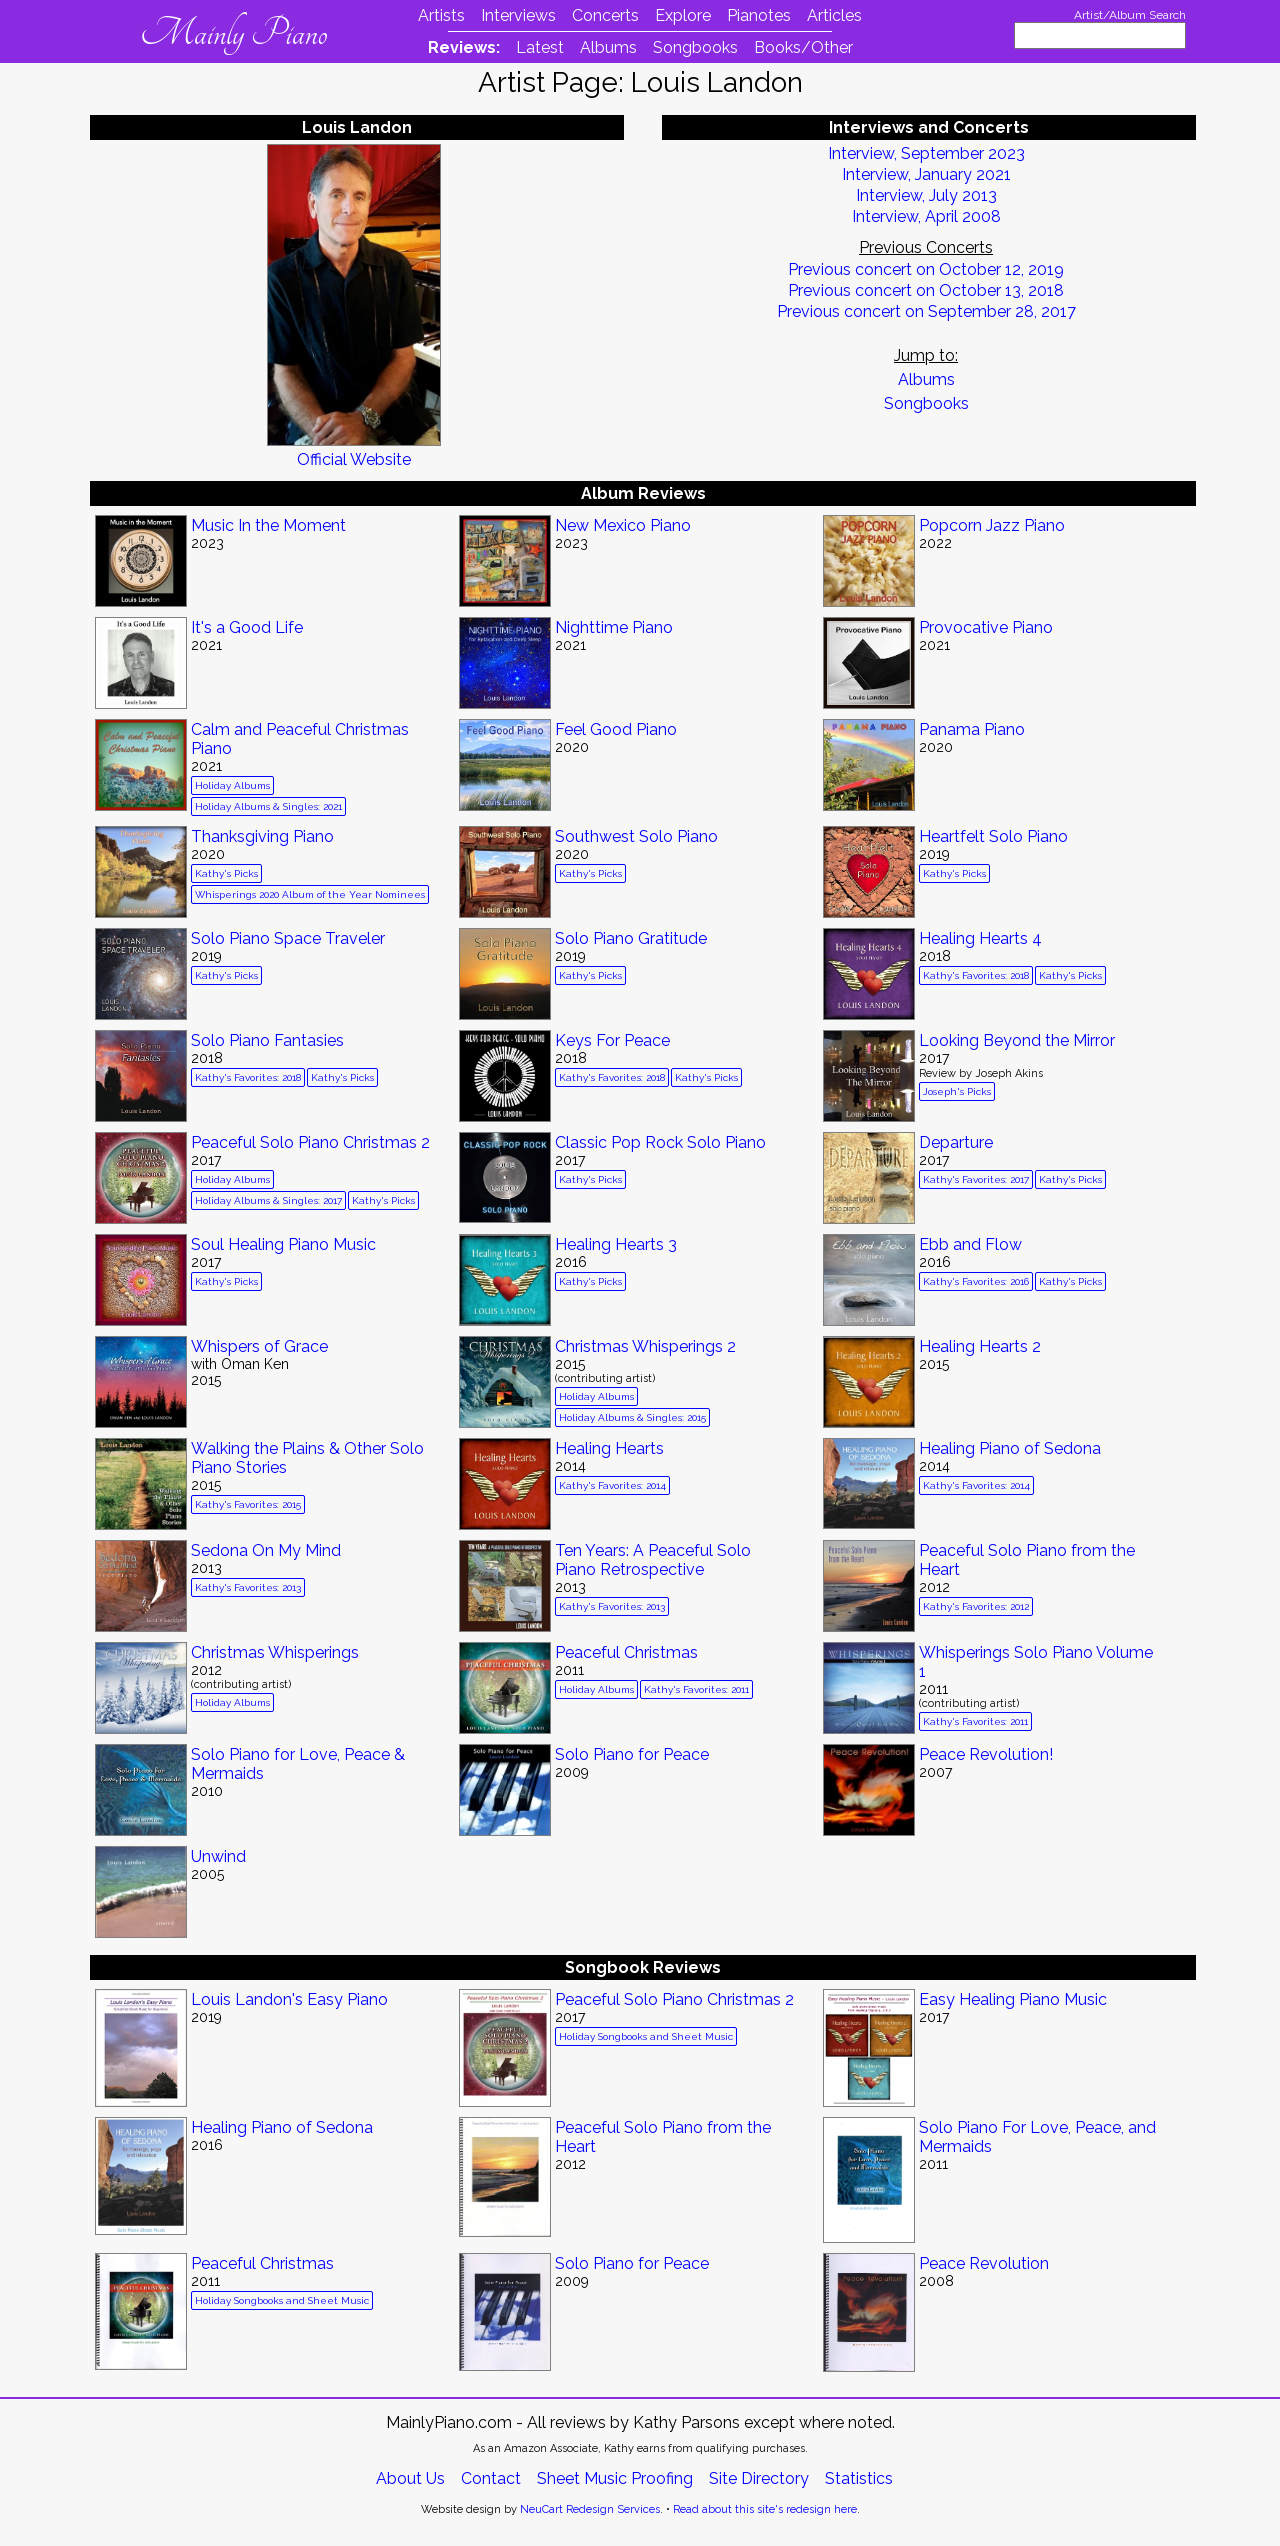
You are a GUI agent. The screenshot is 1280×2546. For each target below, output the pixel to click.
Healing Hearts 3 (616, 1244)
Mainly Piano (233, 33)
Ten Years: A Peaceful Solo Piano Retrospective (653, 1560)
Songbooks (695, 47)
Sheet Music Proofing (615, 2478)
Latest (540, 47)
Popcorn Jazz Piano (992, 525)
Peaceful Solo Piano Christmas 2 (310, 1142)
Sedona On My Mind (266, 1550)
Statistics (859, 2478)
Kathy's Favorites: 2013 (248, 1587)
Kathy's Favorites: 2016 (976, 1281)
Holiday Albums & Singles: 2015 (632, 1417)
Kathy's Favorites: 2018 (976, 975)
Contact (491, 2478)
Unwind (218, 1856)
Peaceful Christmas (626, 1652)
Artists (441, 15)
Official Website (354, 459)
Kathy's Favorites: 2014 (612, 1485)
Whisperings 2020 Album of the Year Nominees (310, 894)
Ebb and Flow (970, 1244)
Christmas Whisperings (275, 1652)
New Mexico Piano (623, 525)
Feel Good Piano (616, 729)
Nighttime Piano (614, 627)
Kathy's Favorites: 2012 (976, 1606)
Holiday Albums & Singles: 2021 (268, 806)
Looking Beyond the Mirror (1017, 1040)
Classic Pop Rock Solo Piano (660, 1142)
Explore (683, 15)
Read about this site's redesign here (765, 2509)
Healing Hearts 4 (980, 938)
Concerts (605, 15)
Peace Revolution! (986, 1754)
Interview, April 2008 (926, 216)
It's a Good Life (247, 627)
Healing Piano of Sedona (1010, 1448)
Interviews (518, 15)
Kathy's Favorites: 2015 (248, 1504)
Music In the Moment (268, 525)
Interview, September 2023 (926, 153)
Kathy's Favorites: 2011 (696, 1689)
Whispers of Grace (259, 1346)
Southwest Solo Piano (636, 836)
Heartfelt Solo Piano (993, 836)
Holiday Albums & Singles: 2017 (268, 1200)
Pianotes (759, 15)
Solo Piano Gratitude (631, 938)
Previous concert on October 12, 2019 (926, 269)
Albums (608, 47)
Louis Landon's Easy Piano (289, 1999)
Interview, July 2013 (926, 195)
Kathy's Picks (226, 873)
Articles (834, 15)
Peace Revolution (984, 2263)
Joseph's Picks (957, 1091)
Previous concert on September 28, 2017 (926, 311)
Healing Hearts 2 (980, 1346)
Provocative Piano (986, 627)
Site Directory (759, 2478)
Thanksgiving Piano (262, 836)
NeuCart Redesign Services (590, 2509)
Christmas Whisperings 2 (645, 1346)
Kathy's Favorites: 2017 (976, 1179)
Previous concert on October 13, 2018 (926, 290)
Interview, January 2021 (926, 174)
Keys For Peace (612, 1040)
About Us (410, 2478)
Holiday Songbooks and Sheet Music (646, 2036)
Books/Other (803, 47)
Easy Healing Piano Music (1013, 1999)
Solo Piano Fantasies (267, 1040)
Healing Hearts (609, 1448)
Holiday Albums (232, 785)
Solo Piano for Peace (632, 1754)
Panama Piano (972, 729)
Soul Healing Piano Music (283, 1244)
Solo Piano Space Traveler (288, 938)
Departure (956, 1142)
